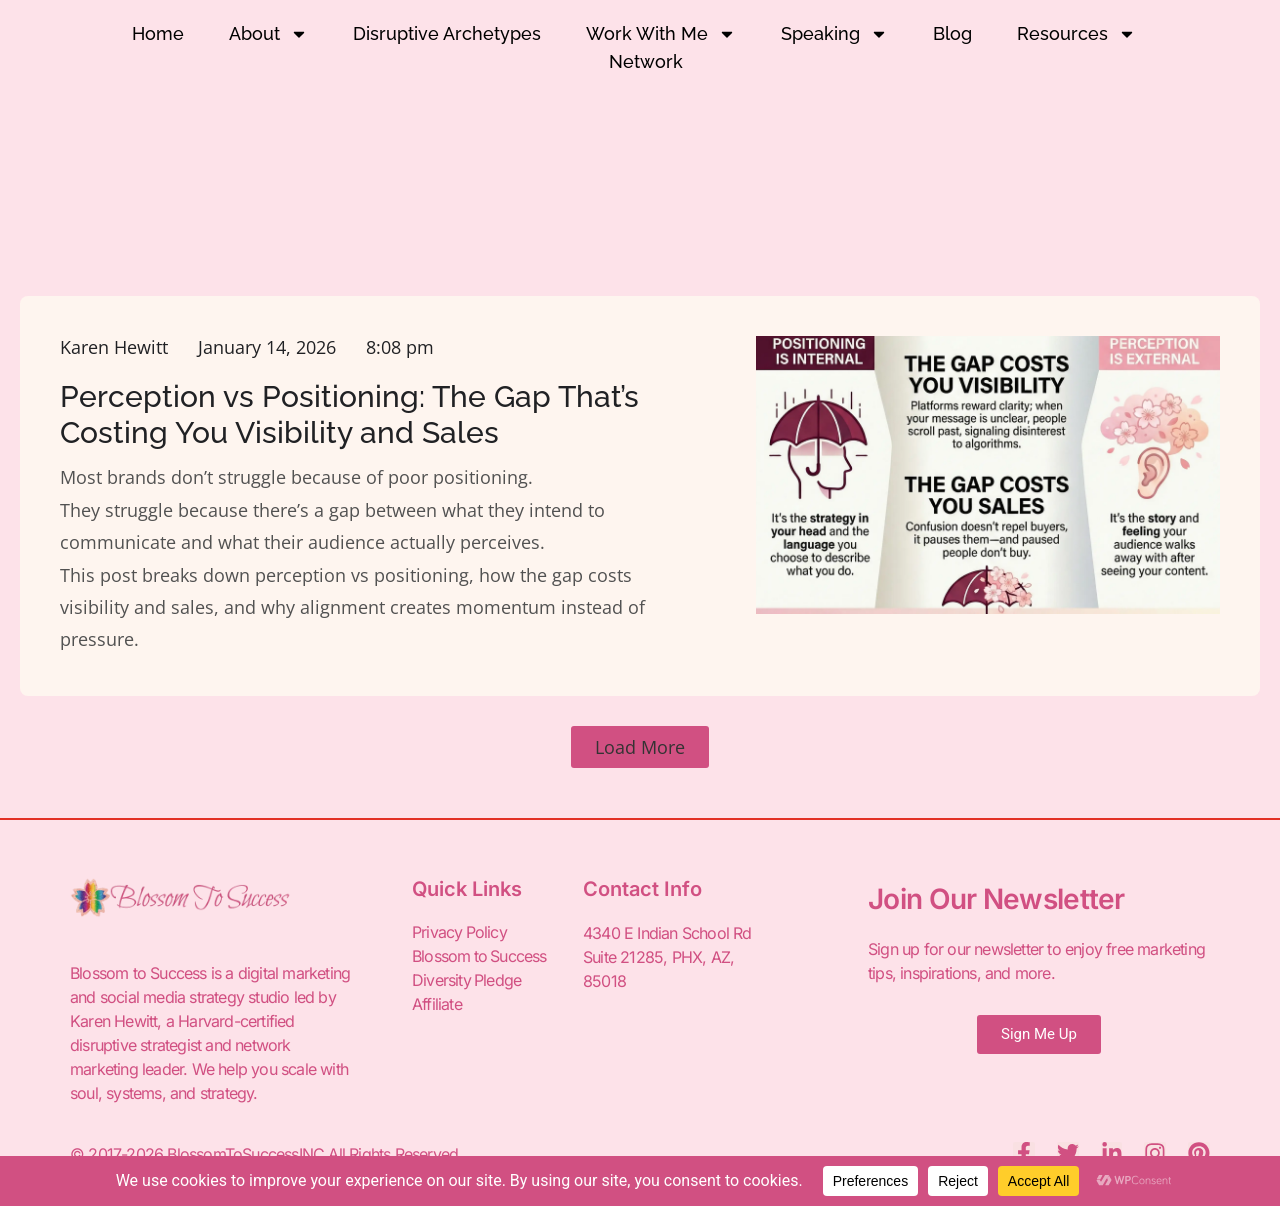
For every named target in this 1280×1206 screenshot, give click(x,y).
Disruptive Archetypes (447, 33)
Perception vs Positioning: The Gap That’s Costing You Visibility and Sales (349, 414)
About (268, 34)
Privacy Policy (460, 933)
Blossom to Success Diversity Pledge (480, 969)
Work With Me (661, 34)
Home (158, 33)
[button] (640, 747)
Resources (1076, 34)
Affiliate (437, 1005)
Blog (952, 33)
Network (646, 61)
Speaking (834, 34)
